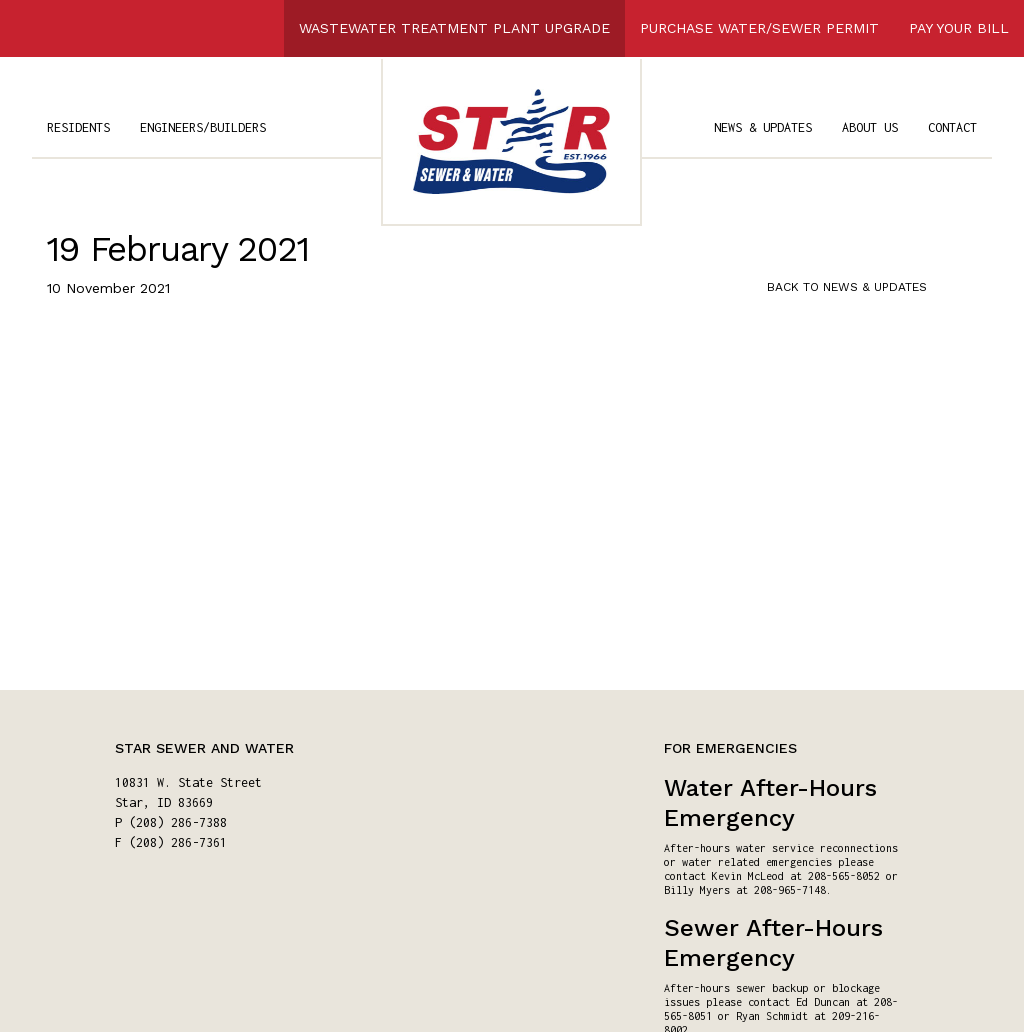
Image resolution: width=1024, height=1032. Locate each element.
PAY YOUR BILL (959, 28)
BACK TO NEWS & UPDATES (847, 287)
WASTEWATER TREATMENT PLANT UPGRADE (454, 28)
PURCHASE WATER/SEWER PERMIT (759, 28)
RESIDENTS (78, 127)
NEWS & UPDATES (763, 127)
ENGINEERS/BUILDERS (203, 127)
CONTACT (952, 127)
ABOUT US (870, 127)
